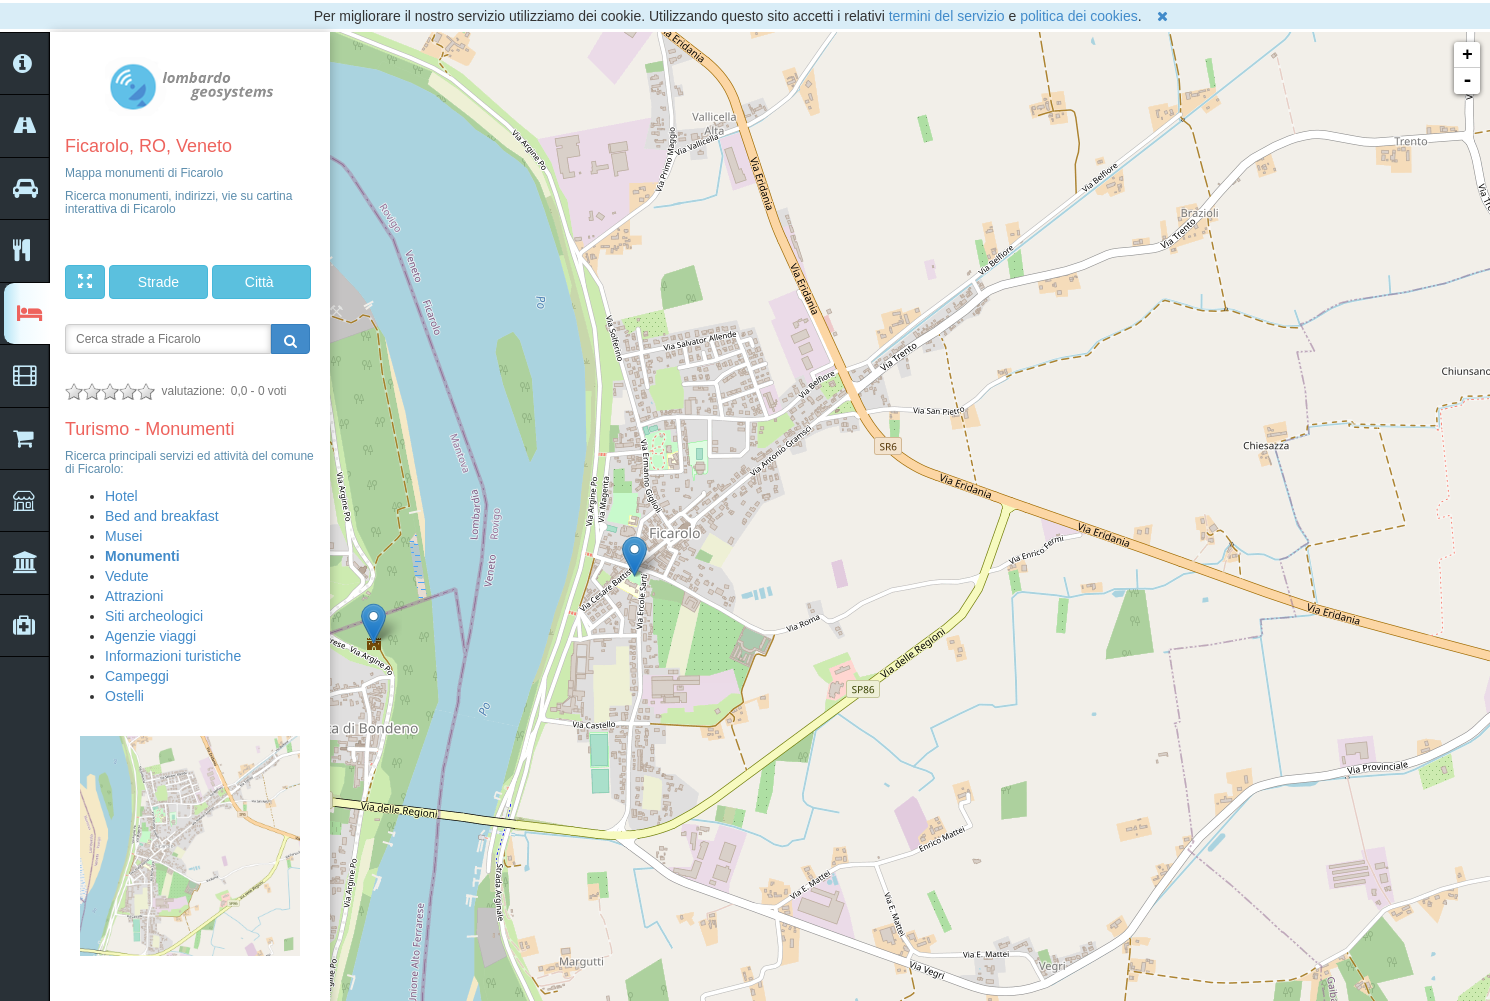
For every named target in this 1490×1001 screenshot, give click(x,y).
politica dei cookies (1079, 16)
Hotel (121, 496)
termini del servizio (947, 16)
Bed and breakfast (162, 516)
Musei (123, 536)
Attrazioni (134, 596)
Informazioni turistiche (173, 656)
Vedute (127, 576)
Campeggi (137, 676)
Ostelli (124, 696)
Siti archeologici (154, 616)
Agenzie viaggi (150, 636)
